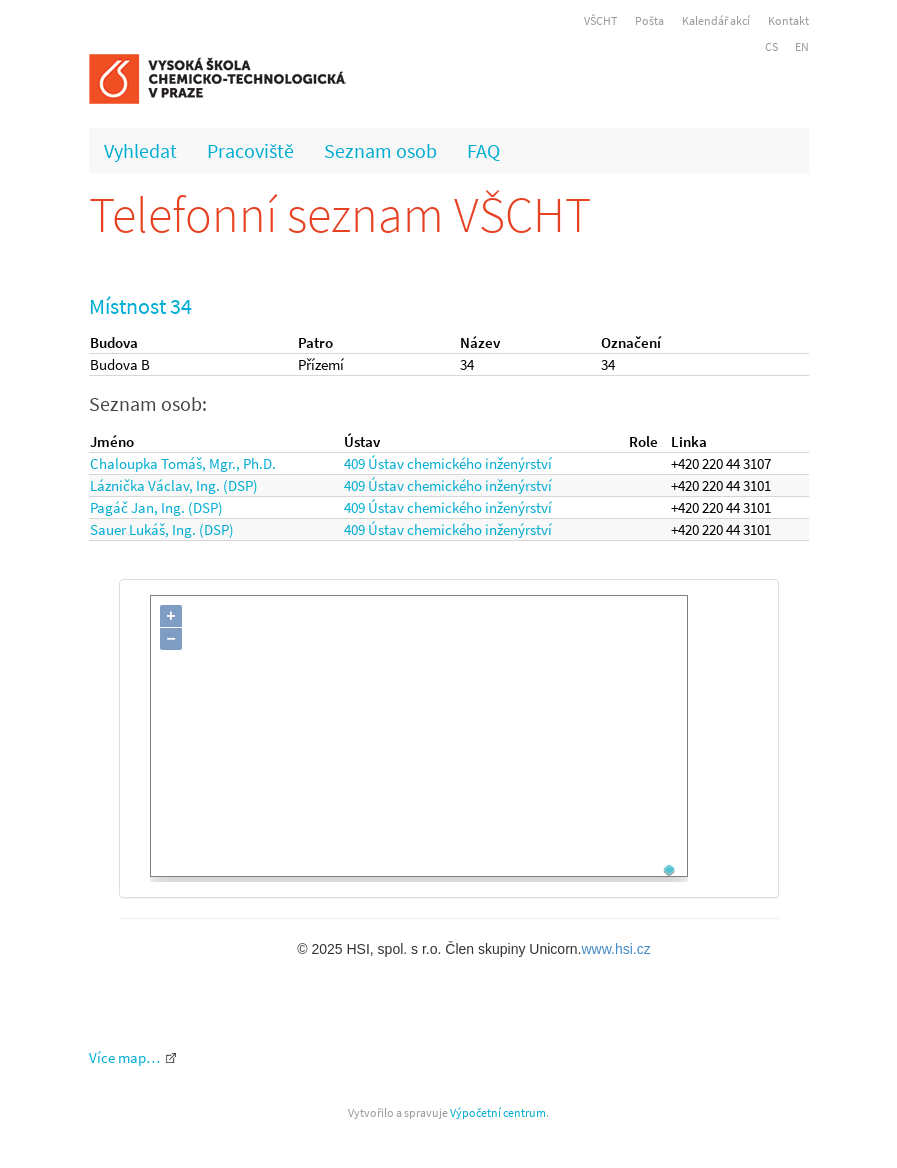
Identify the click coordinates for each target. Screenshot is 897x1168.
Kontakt (788, 20)
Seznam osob (380, 150)
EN (802, 46)
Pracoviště (250, 150)
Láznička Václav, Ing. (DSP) (174, 485)
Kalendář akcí (716, 20)
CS (771, 46)
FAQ (483, 150)
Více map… (124, 1057)
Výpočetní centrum (498, 1112)
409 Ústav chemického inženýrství (448, 463)
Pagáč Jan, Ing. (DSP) (156, 507)
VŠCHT (600, 20)
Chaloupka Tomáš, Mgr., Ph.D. (183, 463)
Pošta (649, 20)
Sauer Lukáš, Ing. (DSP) (162, 529)
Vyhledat (140, 150)
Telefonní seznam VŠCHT (340, 214)
